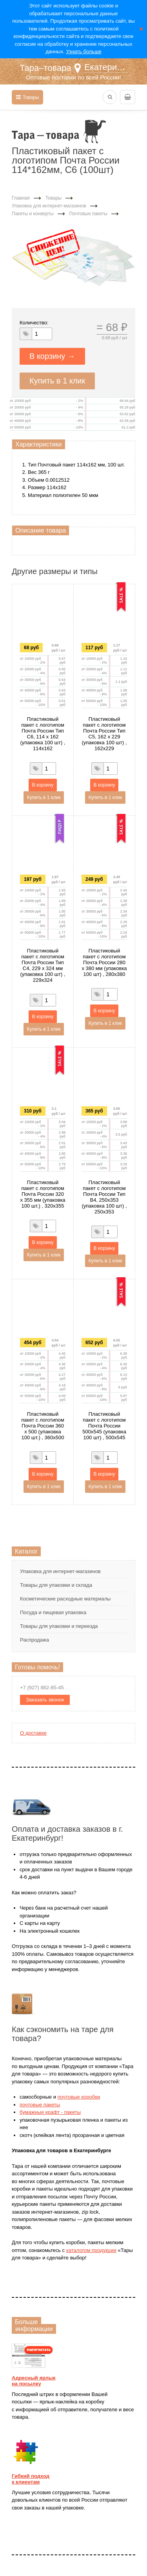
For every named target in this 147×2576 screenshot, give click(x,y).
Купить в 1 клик (57, 380)
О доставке (33, 1733)
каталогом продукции (91, 2250)
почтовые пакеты (40, 2105)
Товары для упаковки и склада (56, 1585)
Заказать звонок (45, 1700)
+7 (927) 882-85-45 (42, 1687)
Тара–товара (45, 68)
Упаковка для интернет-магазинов (60, 1571)
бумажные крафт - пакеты (50, 2112)
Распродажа (34, 1640)
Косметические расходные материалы (65, 1599)
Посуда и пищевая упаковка (53, 1612)
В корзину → (52, 356)
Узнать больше (83, 51)
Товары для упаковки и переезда (59, 1626)
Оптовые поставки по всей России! (73, 77)
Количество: (34, 323)
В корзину (43, 785)
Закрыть (141, 28)
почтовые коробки (79, 2097)
